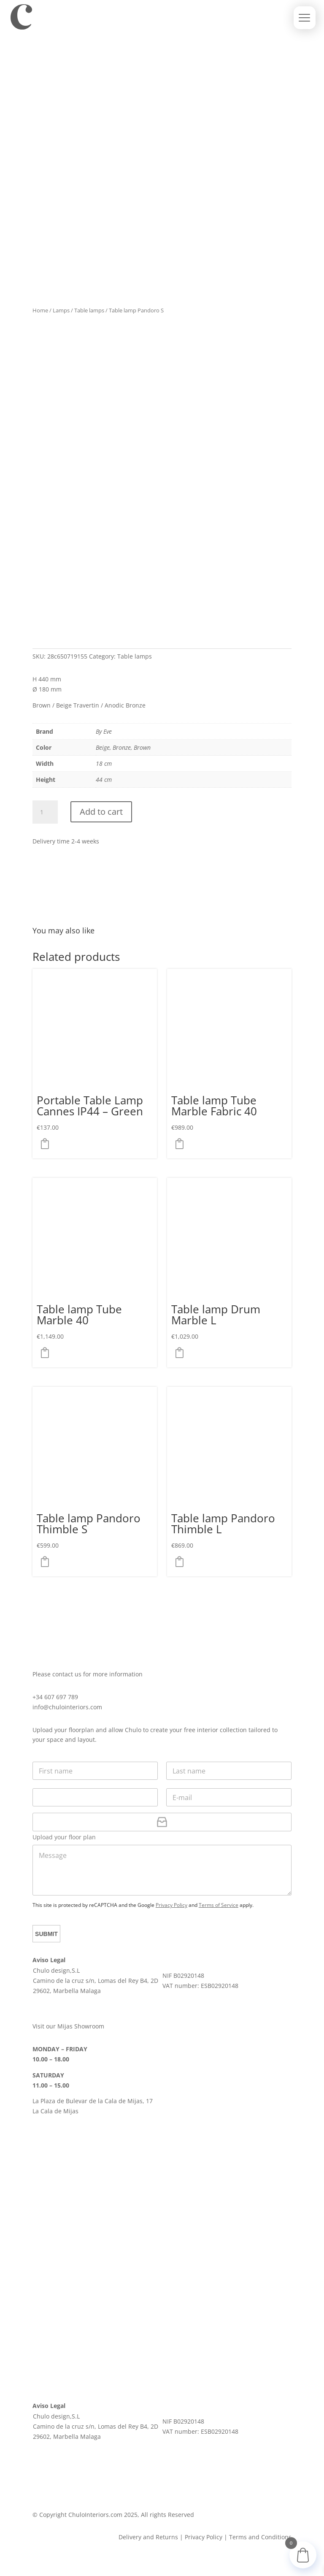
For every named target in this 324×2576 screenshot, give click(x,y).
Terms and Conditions (260, 2537)
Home (40, 310)
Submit (46, 1934)
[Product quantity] (45, 812)
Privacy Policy (171, 1905)
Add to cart (101, 811)
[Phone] (95, 1797)
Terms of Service (218, 1905)
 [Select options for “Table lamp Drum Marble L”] (181, 1352)
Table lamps (89, 310)
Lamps (61, 310)
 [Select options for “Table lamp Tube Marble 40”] (47, 1352)
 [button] (47, 1143)
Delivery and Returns (148, 2537)
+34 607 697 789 (55, 1697)
